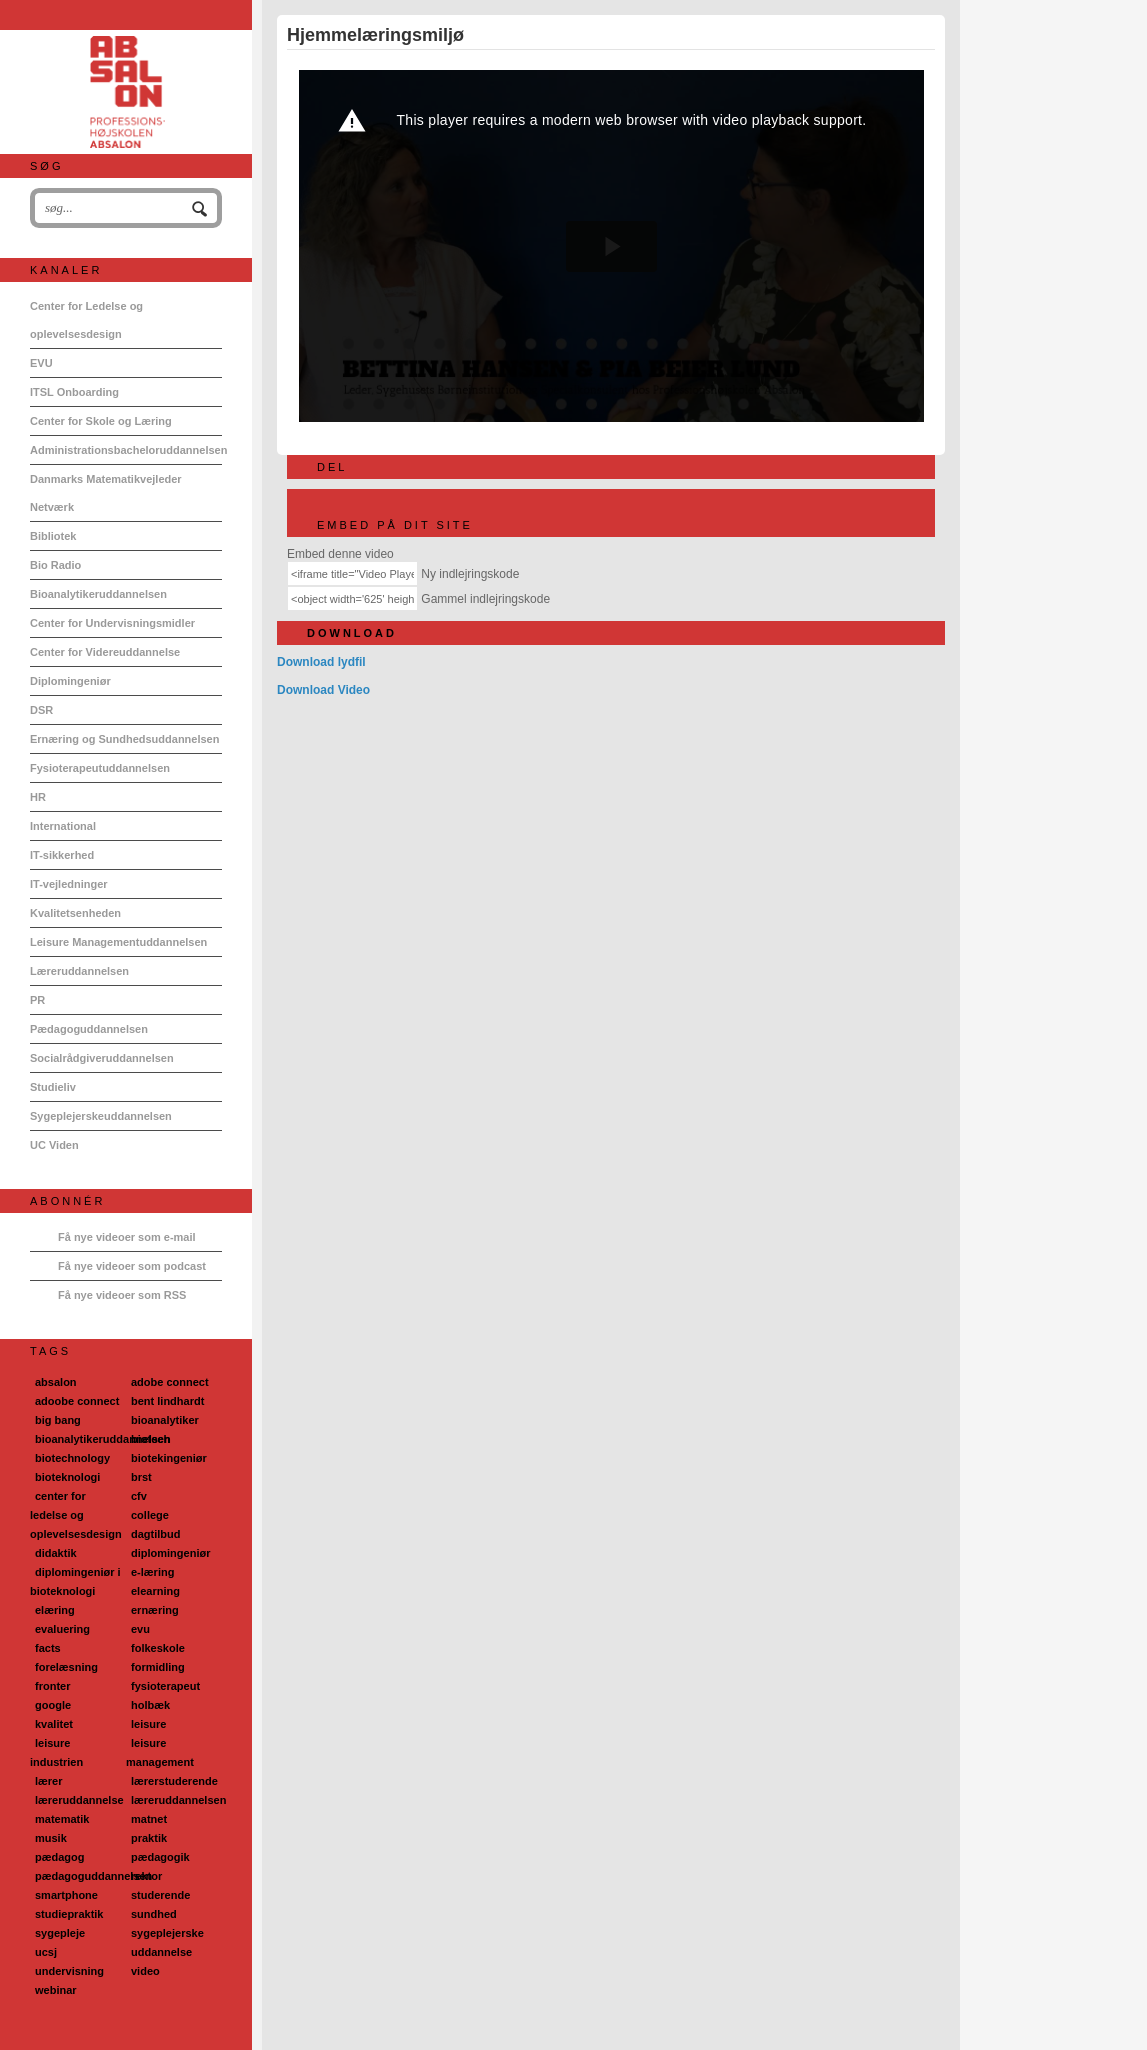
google (53, 1705)
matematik (62, 1819)
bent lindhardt (167, 1401)
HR (38, 797)
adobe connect (170, 1382)
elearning (155, 1591)
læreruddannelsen (178, 1800)
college (150, 1515)
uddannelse (161, 1952)
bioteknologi (67, 1477)
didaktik (56, 1553)
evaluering (62, 1629)
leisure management (160, 1752)
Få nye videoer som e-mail (127, 1237)
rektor (146, 1876)
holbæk (150, 1705)
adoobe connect (77, 1401)
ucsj (46, 1952)
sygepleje (60, 1933)
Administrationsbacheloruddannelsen (126, 450)
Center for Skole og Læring (101, 421)
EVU (41, 363)
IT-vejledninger (69, 884)
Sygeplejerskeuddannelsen (101, 1116)
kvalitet (54, 1724)
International (63, 826)
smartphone (66, 1895)
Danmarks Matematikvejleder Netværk (106, 493)
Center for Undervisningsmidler (112, 623)
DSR (41, 710)
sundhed (154, 1914)
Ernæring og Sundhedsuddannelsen (124, 739)
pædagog (60, 1857)
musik (51, 1838)
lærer (49, 1781)
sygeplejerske (167, 1933)
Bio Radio (55, 565)
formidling (158, 1667)
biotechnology (72, 1458)
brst (141, 1477)
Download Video (323, 690)
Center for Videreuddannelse (105, 652)
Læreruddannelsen (79, 971)
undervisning (69, 1971)
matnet (149, 1819)
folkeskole (158, 1648)
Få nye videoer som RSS (122, 1295)
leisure (148, 1724)
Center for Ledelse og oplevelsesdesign (86, 320)
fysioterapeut (165, 1686)
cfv (139, 1496)
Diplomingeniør (70, 681)
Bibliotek (53, 536)
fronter (52, 1686)
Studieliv (53, 1087)
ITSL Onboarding (74, 392)
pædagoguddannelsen (93, 1876)
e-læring (152, 1572)
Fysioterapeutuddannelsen (100, 768)
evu (140, 1629)
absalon (56, 1382)
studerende (160, 1895)
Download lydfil (321, 662)
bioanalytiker (165, 1420)
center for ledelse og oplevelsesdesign (76, 1515)
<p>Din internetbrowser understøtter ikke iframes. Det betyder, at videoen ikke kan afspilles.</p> (611, 246)
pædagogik (160, 1857)
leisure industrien (56, 1752)
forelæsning (66, 1667)
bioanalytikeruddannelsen (103, 1439)
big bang (58, 1420)
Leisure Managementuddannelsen (118, 942)
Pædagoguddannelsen (89, 1029)
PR (37, 1000)
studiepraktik (69, 1914)
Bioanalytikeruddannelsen (98, 594)
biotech (150, 1439)
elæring (55, 1610)
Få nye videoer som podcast (132, 1266)
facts (48, 1648)
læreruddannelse (79, 1800)
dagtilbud (156, 1534)
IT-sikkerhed (62, 855)
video (145, 1971)
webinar (56, 1990)
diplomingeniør (170, 1553)
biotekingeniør (169, 1458)
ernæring (155, 1610)
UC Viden (54, 1145)
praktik (149, 1838)
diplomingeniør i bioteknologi (75, 1581)
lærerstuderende (174, 1781)
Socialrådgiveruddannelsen (102, 1058)
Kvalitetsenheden (75, 913)
